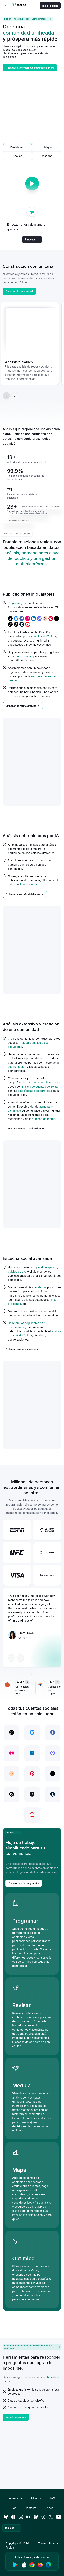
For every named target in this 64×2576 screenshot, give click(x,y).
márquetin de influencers (42, 1082)
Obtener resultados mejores (23, 1349)
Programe (14, 603)
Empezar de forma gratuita (23, 705)
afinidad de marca (43, 1119)
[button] (11, 2528)
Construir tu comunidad (19, 291)
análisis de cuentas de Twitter (40, 1086)
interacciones (29, 884)
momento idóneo (22, 656)
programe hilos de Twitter (39, 636)
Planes (49, 2508)
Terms (42, 2543)
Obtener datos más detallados (25, 894)
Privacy (54, 2543)
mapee (24, 1042)
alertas (42, 1287)
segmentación (17, 1066)
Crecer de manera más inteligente (27, 1128)
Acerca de (15, 2498)
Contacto (31, 2508)
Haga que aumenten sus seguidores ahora (30, 67)
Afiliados (35, 2498)
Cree (11, 1038)
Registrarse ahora (16, 2417)
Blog (14, 2508)
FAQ (52, 2498)
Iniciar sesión (50, 5)
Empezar (32, 239)
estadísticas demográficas (35, 1090)
